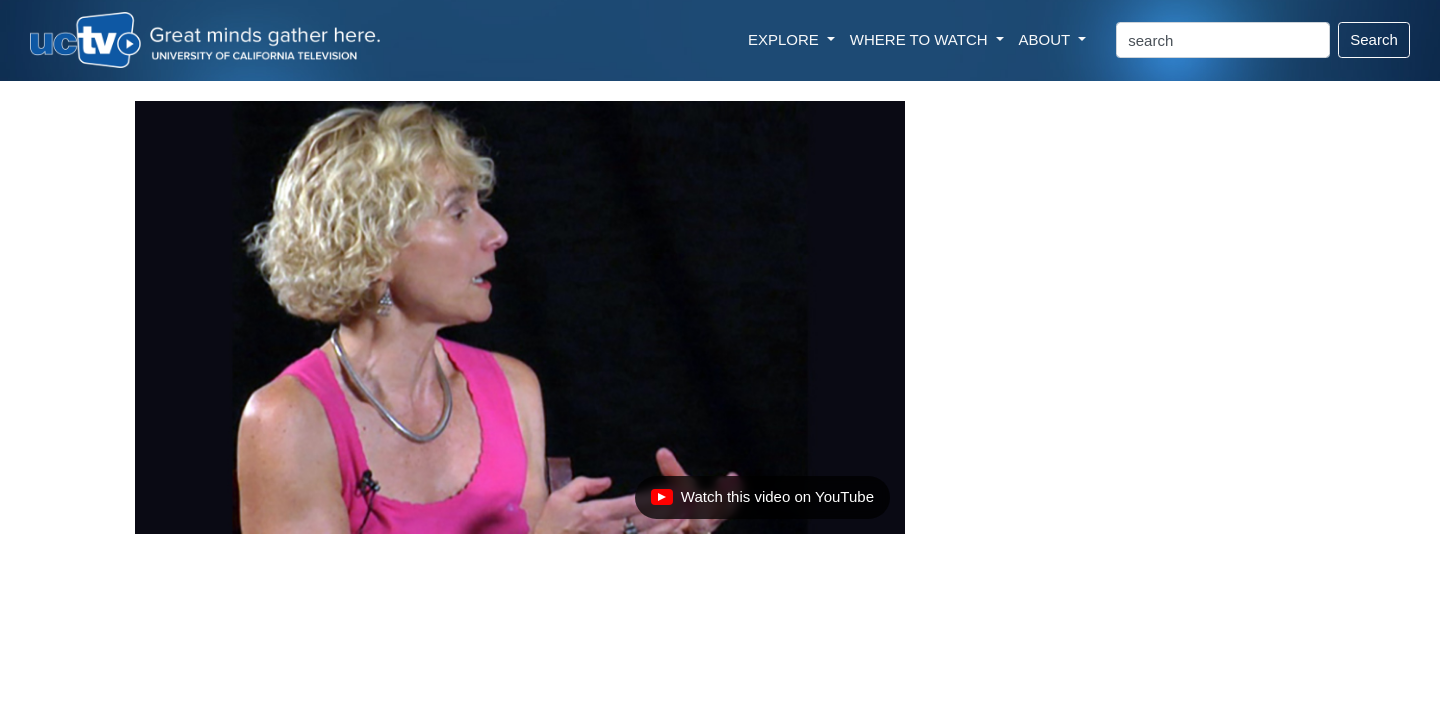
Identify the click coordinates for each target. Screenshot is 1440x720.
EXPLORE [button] (785, 39)
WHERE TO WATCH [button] (921, 39)
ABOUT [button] (1047, 39)
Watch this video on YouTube (762, 502)
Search (1374, 39)
